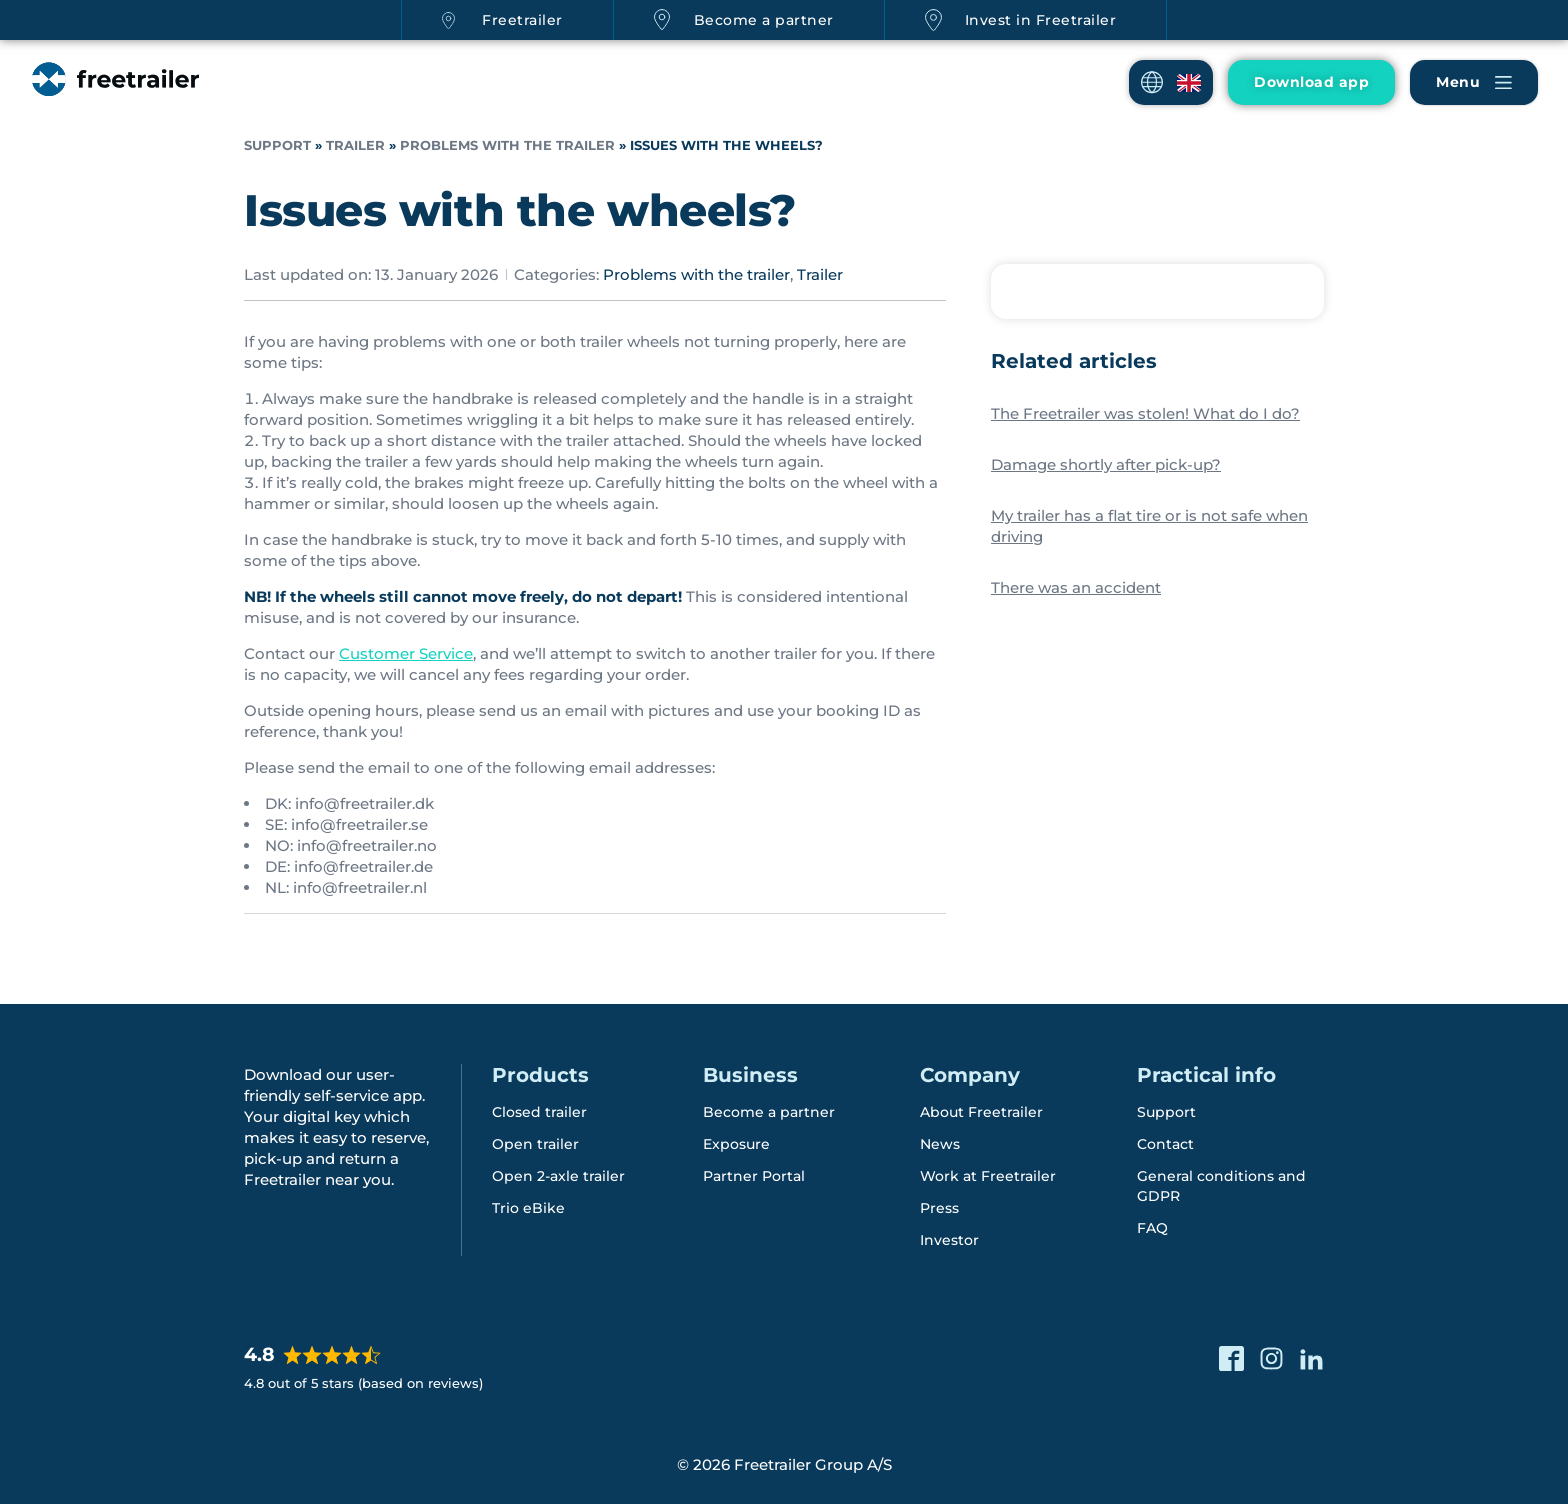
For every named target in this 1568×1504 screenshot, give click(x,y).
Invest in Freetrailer (1041, 20)
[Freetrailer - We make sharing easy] (113, 99)
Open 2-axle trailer (558, 1175)
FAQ (1152, 1227)
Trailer (355, 145)
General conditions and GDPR (1221, 1185)
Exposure (736, 1143)
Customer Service (406, 653)
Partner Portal (754, 1175)
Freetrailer (522, 20)
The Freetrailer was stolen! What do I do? (1145, 413)
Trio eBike (528, 1207)
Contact (1165, 1143)
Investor (949, 1239)
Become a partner (764, 20)
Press (939, 1207)
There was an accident (1076, 587)
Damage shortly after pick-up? (1106, 464)
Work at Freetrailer (988, 1175)
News (940, 1143)
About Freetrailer (981, 1111)
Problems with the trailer (507, 145)
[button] (1171, 82)
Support (277, 145)
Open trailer (535, 1143)
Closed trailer (539, 1111)
